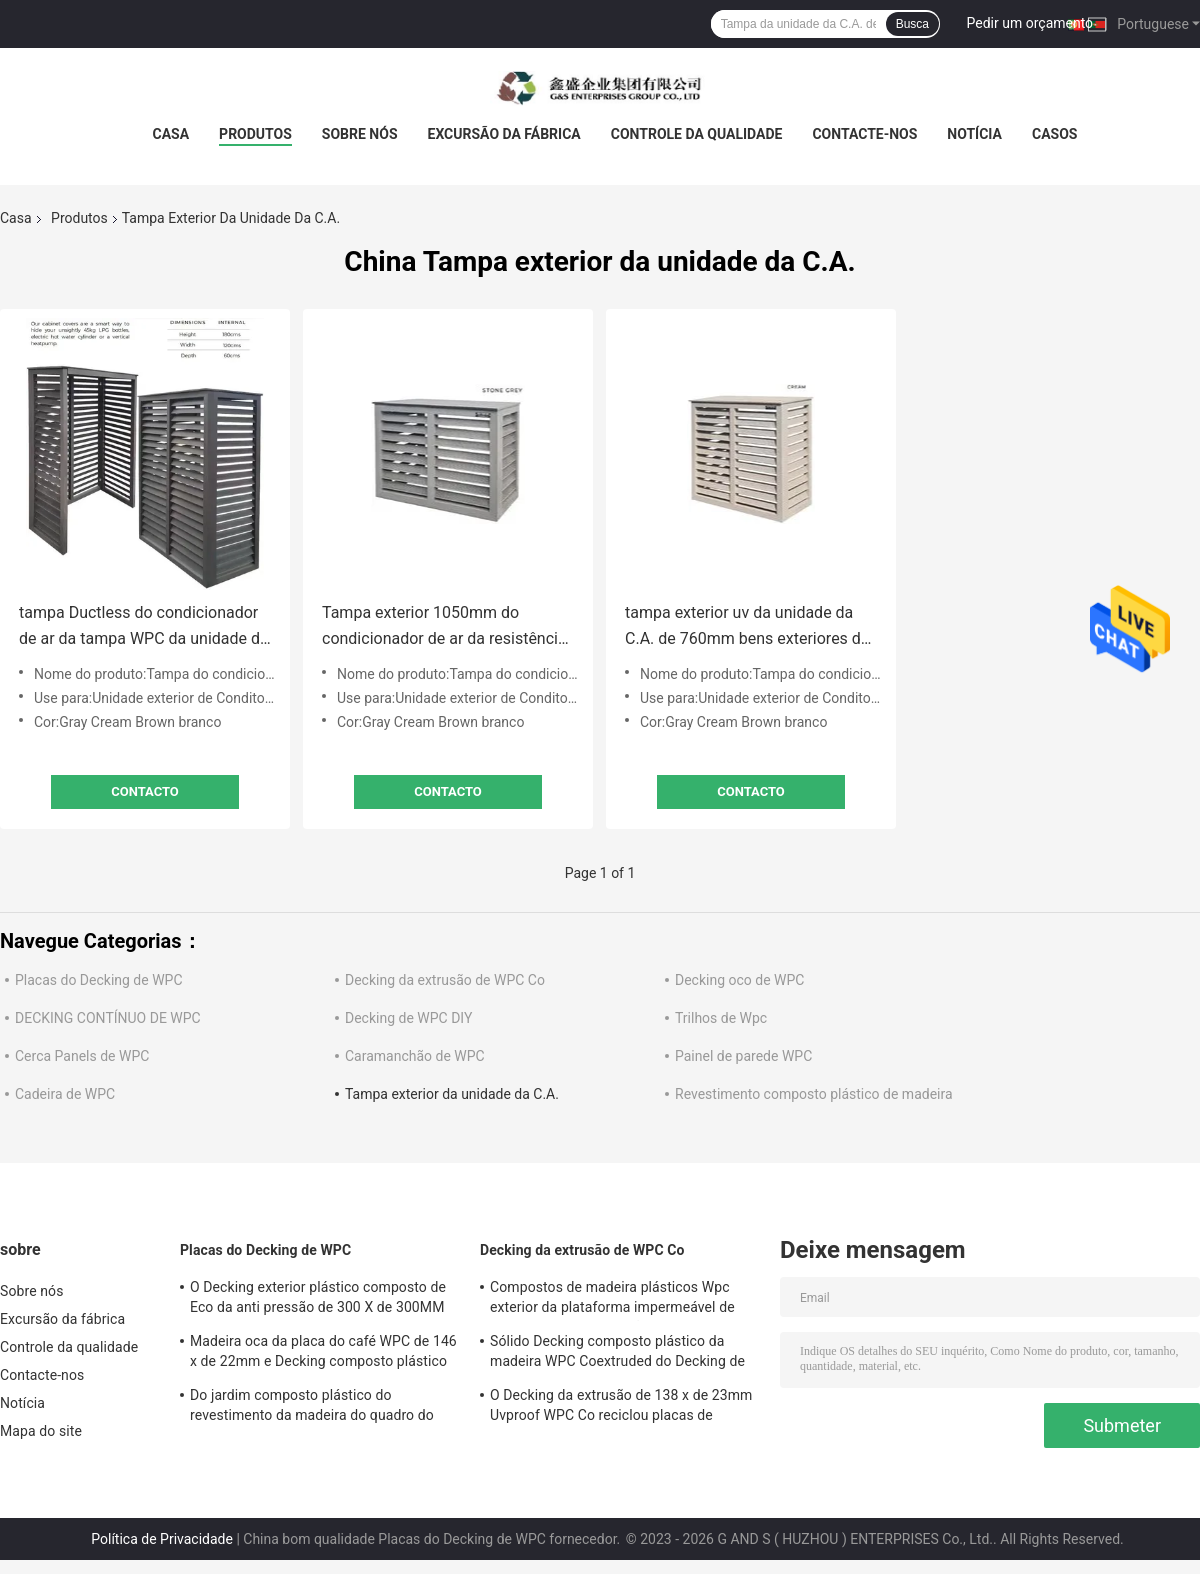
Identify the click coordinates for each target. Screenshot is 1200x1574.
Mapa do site (41, 1431)
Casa (171, 134)
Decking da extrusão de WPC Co (445, 980)
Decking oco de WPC (739, 980)
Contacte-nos (864, 134)
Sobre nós (360, 134)
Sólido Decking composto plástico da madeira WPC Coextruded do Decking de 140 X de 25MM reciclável (617, 1354)
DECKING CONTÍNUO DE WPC (108, 1018)
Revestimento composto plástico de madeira (814, 1094)
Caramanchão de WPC (415, 1056)
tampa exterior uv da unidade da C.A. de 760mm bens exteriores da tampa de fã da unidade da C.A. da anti (747, 627)
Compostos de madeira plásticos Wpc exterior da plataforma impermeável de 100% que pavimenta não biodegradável (615, 1300)
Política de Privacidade (162, 1539)
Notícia (974, 134)
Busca (912, 24)
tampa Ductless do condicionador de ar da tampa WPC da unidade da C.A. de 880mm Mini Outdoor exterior (144, 627)
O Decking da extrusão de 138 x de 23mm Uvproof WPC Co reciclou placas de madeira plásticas (621, 1408)
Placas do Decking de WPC (99, 980)
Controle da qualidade (697, 134)
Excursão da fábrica (504, 134)
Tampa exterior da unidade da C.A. (452, 1094)
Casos (1054, 134)
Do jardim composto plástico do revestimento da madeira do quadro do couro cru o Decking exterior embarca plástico (312, 1408)
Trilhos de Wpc (721, 1018)
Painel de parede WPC (743, 1056)
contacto (145, 791)
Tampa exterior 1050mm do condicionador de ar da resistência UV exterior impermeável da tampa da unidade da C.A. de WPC (445, 627)
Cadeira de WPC (65, 1094)
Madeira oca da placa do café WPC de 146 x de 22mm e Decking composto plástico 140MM (323, 1354)
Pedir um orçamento (1030, 23)
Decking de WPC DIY (408, 1018)
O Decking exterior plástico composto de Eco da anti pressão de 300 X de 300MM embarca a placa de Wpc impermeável (318, 1300)
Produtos (255, 134)
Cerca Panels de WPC (82, 1056)
